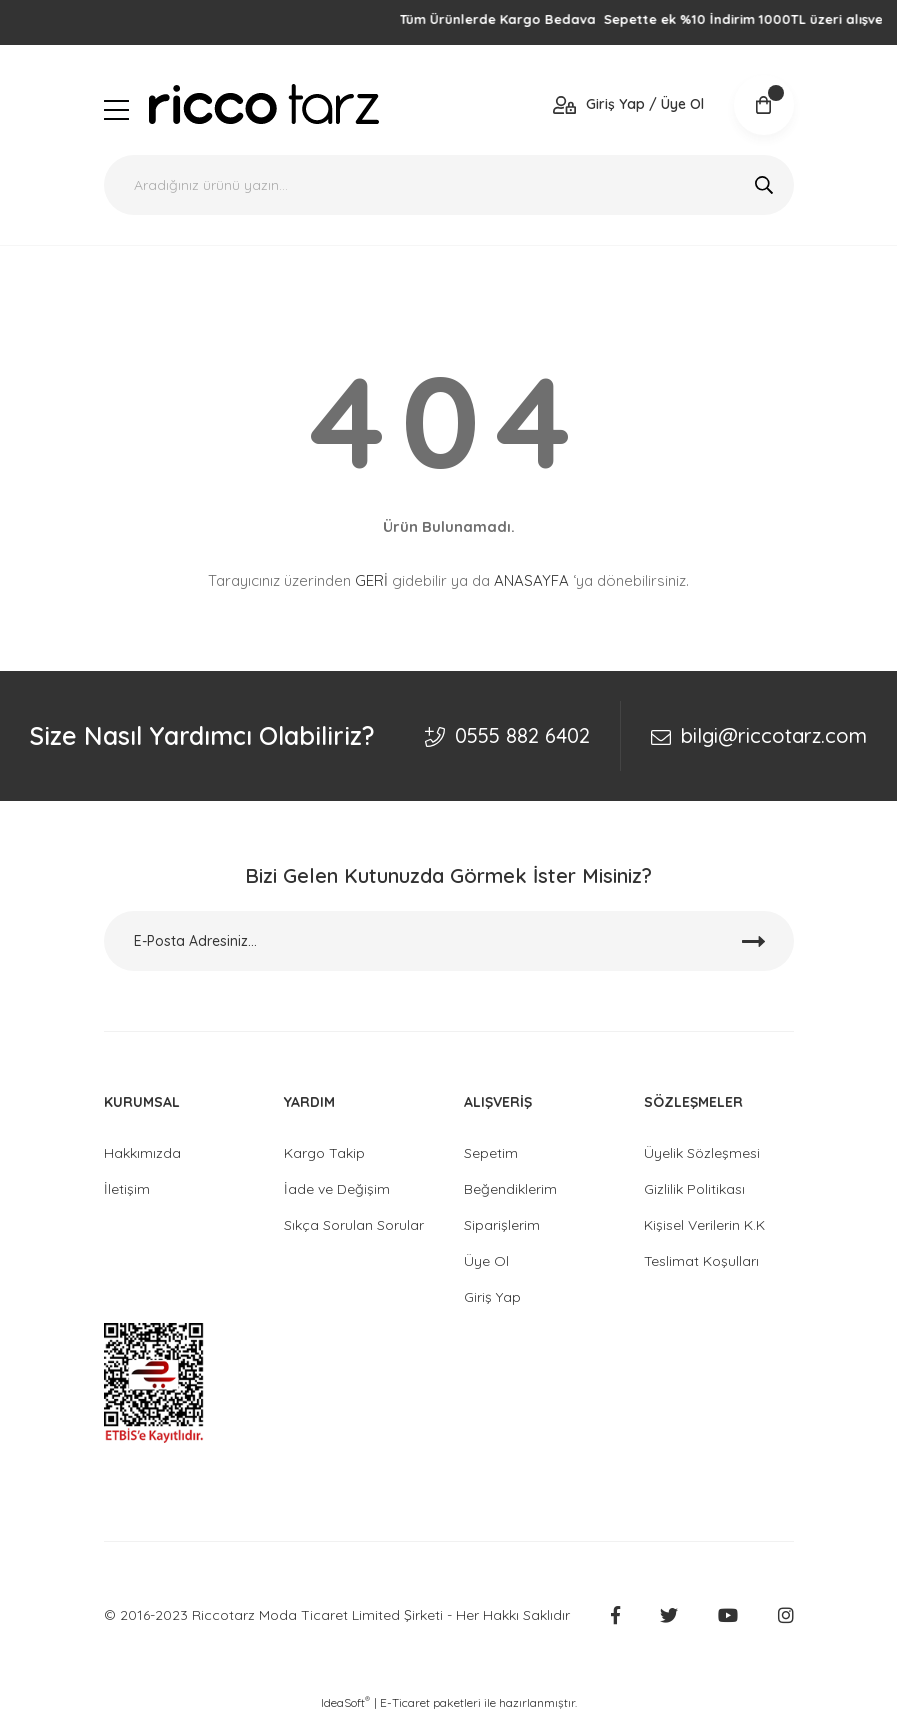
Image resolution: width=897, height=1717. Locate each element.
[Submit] (754, 941)
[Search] (449, 185)
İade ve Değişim (337, 1189)
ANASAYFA (531, 580)
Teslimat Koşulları (701, 1261)
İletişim (127, 1189)
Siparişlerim (502, 1225)
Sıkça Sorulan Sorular (354, 1225)
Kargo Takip (324, 1153)
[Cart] (764, 105)
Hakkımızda (142, 1153)
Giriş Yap (492, 1297)
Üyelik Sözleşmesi (702, 1153)
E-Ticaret (405, 1702)
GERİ (371, 580)
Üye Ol (486, 1261)
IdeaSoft (345, 1702)
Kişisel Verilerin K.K (704, 1225)
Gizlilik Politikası (694, 1189)
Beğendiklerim (510, 1189)
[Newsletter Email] (449, 941)
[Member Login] (628, 104)
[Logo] (264, 104)
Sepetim (491, 1153)
